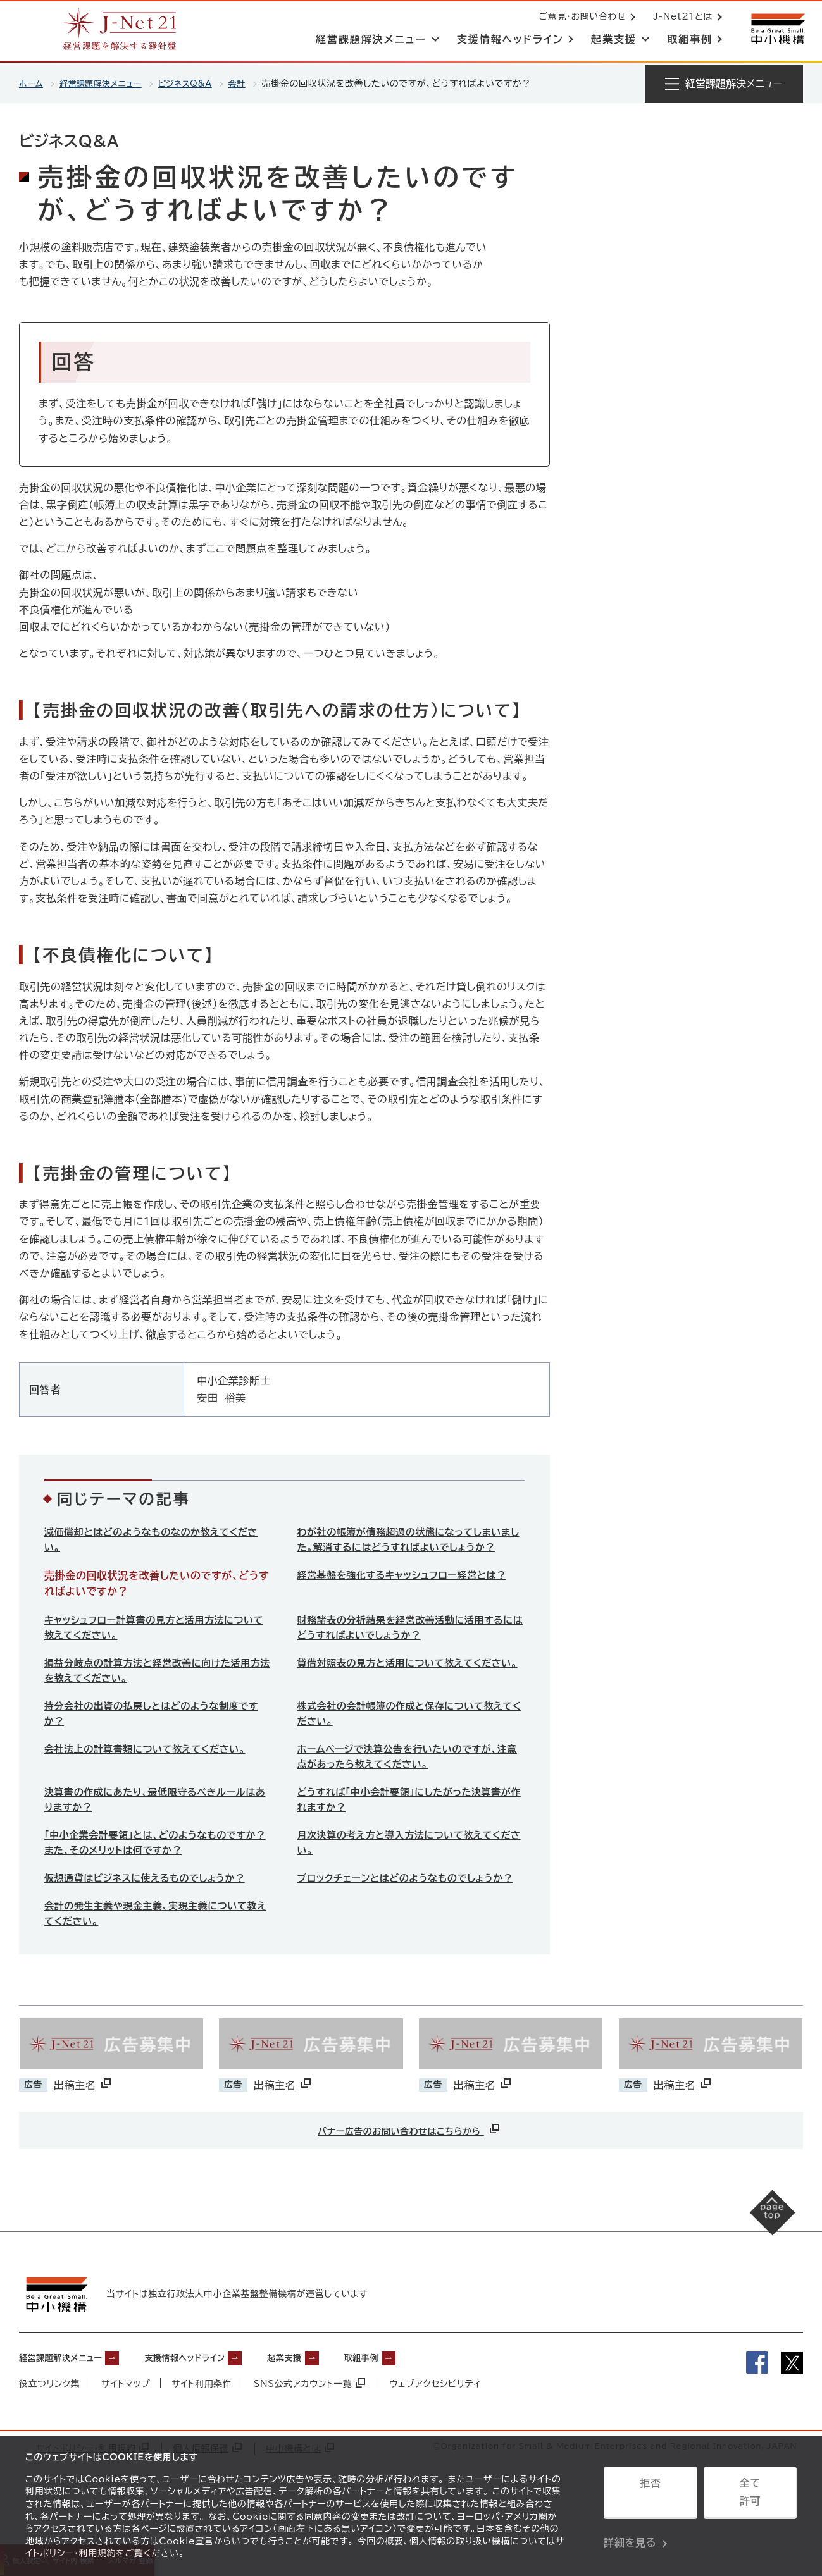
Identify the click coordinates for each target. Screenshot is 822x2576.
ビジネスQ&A (197, 83)
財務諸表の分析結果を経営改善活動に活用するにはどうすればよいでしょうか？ (407, 1647)
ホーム (32, 83)
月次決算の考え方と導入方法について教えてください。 (406, 1872)
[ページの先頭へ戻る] (759, 2275)
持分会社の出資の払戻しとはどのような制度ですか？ (153, 1736)
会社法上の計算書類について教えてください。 (151, 1773)
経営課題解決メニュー (106, 83)
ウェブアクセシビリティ (437, 2429)
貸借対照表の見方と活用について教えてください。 (406, 1692)
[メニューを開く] (724, 84)
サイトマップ (126, 2429)
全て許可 (750, 2497)
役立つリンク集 (49, 2429)
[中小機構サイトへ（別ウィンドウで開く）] (776, 30)
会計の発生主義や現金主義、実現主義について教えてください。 (157, 1962)
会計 (252, 83)
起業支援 (332, 2403)
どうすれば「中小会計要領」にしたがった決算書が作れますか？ (406, 1827)
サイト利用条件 (202, 2429)
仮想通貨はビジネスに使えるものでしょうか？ (151, 1909)
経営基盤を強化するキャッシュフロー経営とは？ (409, 1594)
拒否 (650, 2497)
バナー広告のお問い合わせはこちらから (409, 2178)
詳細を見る (630, 2529)
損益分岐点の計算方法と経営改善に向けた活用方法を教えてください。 (154, 1692)
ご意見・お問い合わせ (579, 17)
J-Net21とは (680, 17)
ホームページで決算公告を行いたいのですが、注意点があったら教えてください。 (409, 1781)
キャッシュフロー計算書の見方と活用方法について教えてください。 (156, 1647)
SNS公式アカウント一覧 (310, 2429)
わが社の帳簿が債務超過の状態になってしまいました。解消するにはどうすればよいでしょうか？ (406, 1548)
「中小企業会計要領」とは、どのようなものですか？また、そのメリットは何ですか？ (152, 1872)
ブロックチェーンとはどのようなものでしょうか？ (402, 1917)
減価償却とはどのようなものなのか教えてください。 (153, 1540)
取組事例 (420, 2403)
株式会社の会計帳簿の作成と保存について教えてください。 (407, 1736)
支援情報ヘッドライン (215, 2403)
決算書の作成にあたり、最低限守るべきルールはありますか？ (157, 1827)
